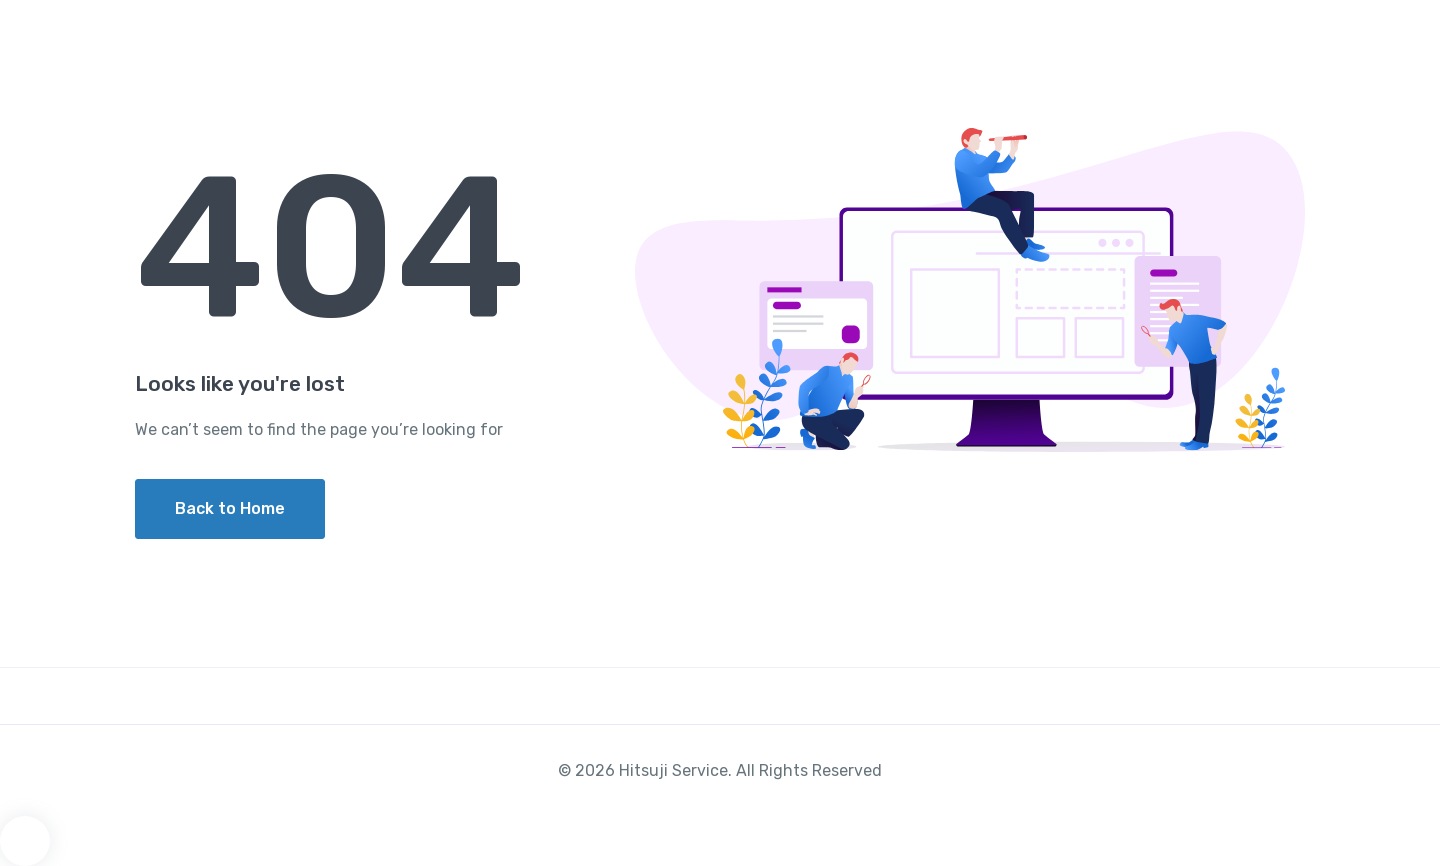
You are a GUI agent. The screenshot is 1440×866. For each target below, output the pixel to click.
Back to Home (230, 508)
